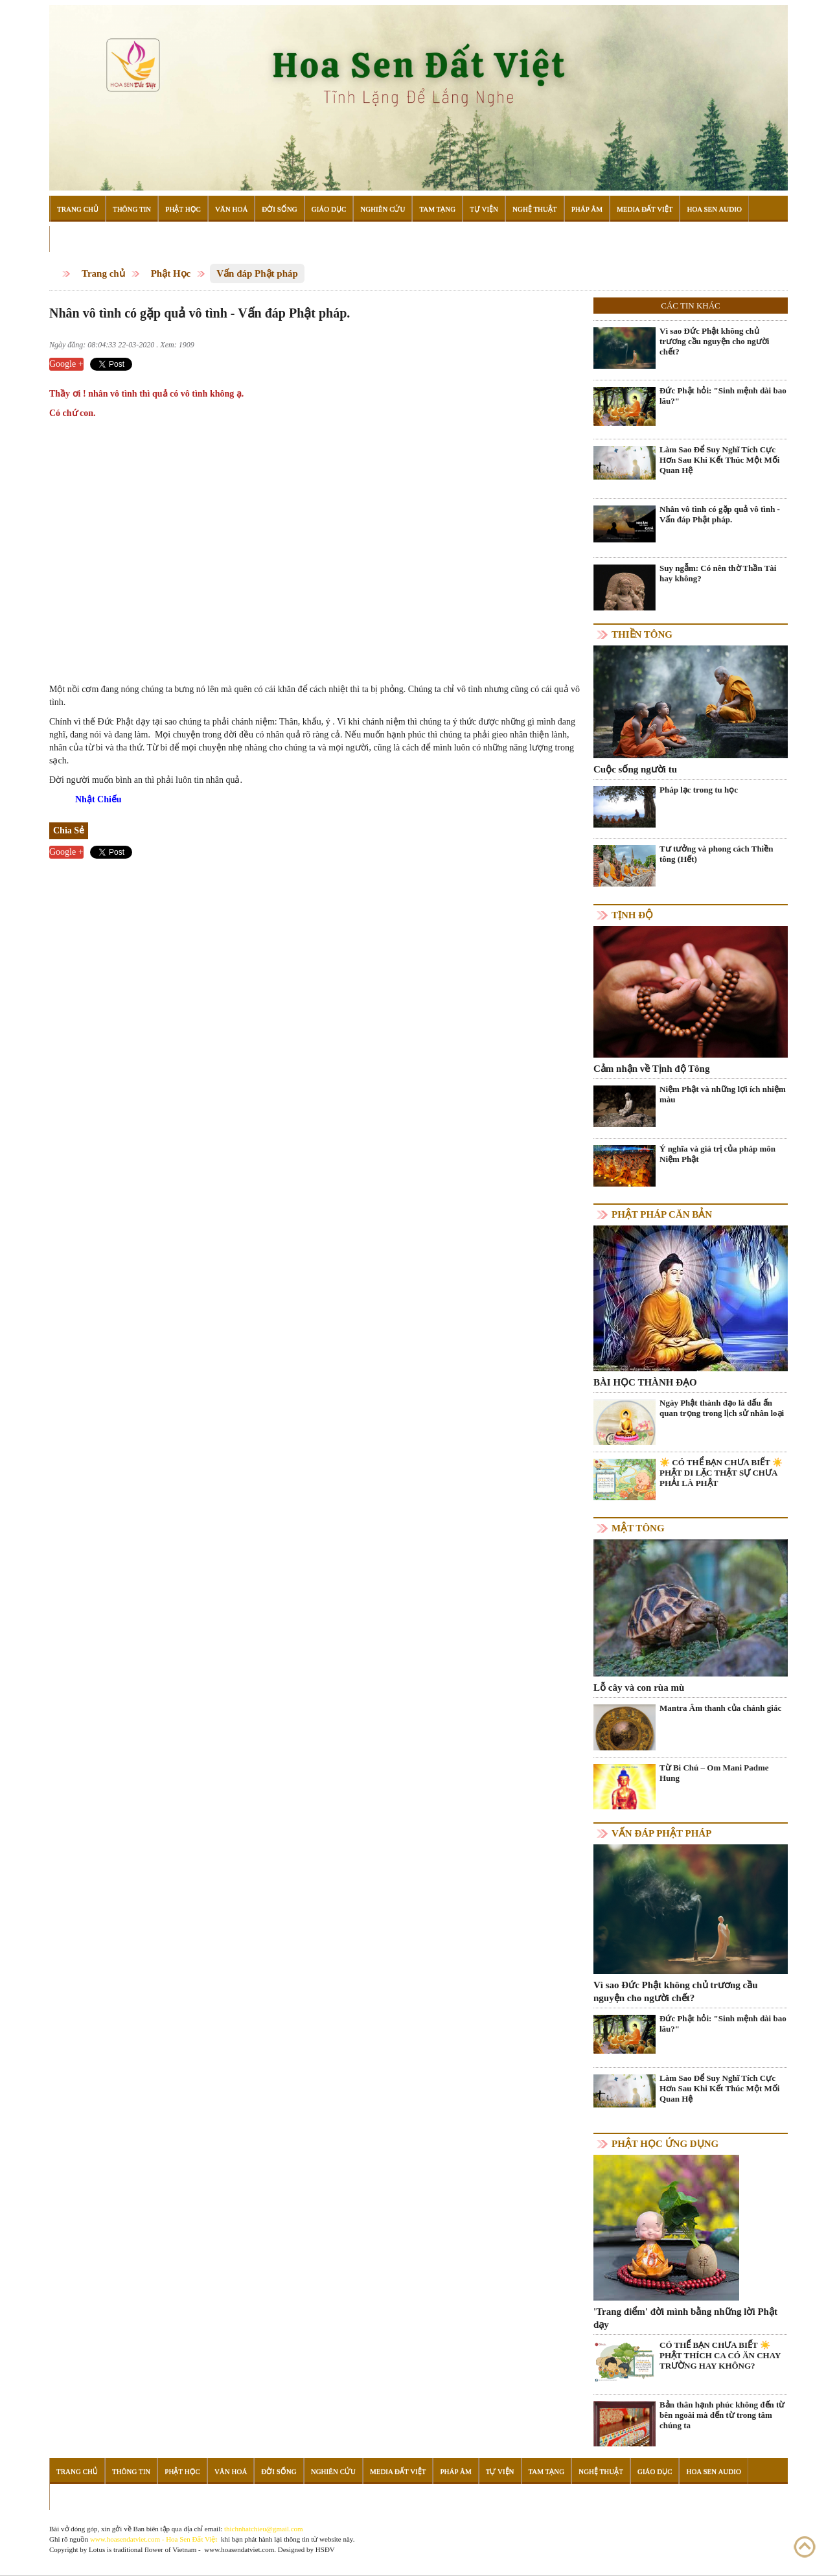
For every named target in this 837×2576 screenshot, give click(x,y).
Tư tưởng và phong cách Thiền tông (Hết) (716, 854)
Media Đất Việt (645, 209)
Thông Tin (132, 209)
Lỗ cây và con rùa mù (638, 1687)
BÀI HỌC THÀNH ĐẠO (645, 1382)
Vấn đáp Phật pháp (257, 273)
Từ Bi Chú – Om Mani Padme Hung (714, 1773)
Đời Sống (279, 209)
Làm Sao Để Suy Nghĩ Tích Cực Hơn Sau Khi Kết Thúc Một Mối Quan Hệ (719, 460)
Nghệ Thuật (534, 209)
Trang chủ (103, 273)
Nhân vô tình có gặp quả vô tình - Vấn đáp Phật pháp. (719, 514)
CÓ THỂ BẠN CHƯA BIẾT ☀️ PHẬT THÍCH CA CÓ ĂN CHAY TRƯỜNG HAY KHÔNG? (720, 2355)
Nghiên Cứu (382, 209)
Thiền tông (642, 634)
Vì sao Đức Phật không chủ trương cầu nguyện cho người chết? (714, 341)
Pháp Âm (586, 209)
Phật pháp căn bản (662, 1214)
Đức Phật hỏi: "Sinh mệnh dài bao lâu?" (722, 396)
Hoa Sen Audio (714, 209)
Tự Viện (484, 209)
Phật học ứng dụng (665, 2144)
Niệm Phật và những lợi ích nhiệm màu (722, 1094)
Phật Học (183, 209)
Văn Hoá (231, 209)
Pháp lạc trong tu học (698, 790)
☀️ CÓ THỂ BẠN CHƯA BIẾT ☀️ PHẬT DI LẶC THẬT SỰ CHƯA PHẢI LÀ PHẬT (721, 1472)
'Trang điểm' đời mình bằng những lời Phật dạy (685, 2318)
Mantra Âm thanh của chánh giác (720, 1708)
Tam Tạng (437, 209)
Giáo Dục (329, 209)
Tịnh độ (632, 915)
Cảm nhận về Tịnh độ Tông (651, 1068)
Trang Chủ (77, 209)
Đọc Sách (74, 239)
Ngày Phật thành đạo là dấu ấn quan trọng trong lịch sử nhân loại (721, 1408)
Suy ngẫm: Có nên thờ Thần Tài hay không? (717, 573)
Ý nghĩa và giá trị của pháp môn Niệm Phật (717, 1154)
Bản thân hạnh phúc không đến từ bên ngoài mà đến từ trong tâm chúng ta (722, 2415)
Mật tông (638, 1528)
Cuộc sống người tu (635, 769)
